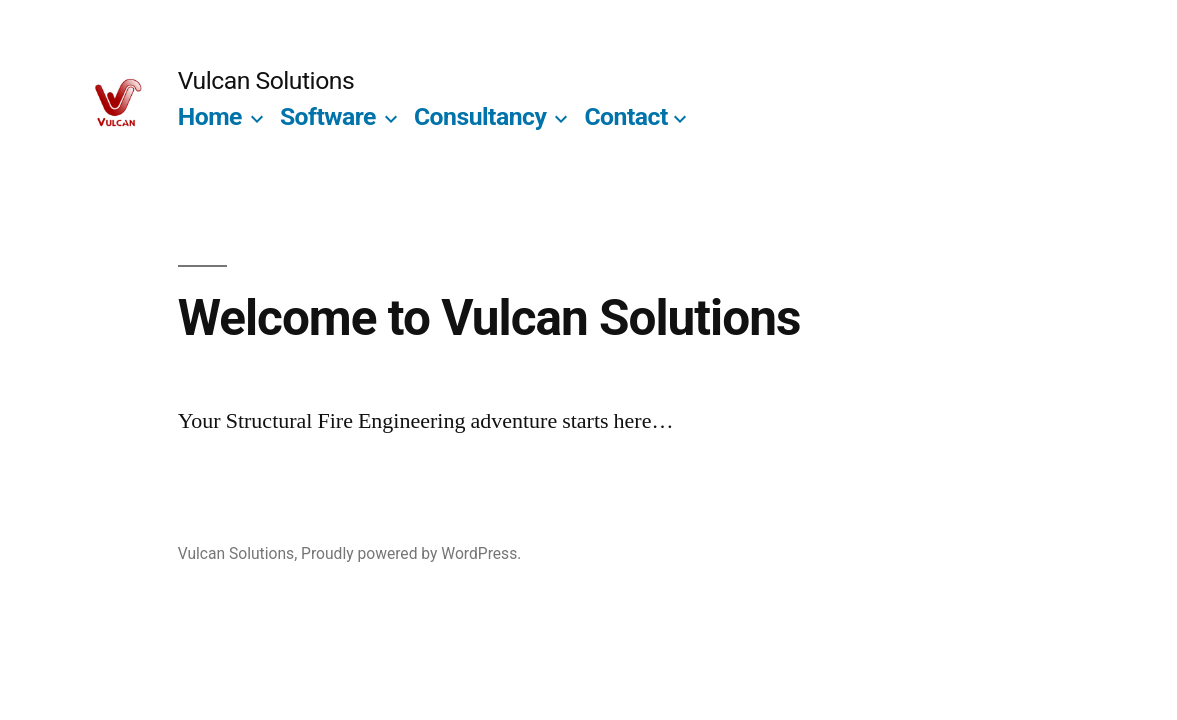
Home (210, 116)
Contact (625, 116)
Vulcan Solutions (266, 80)
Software (328, 116)
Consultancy (480, 116)
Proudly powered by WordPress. (411, 553)
